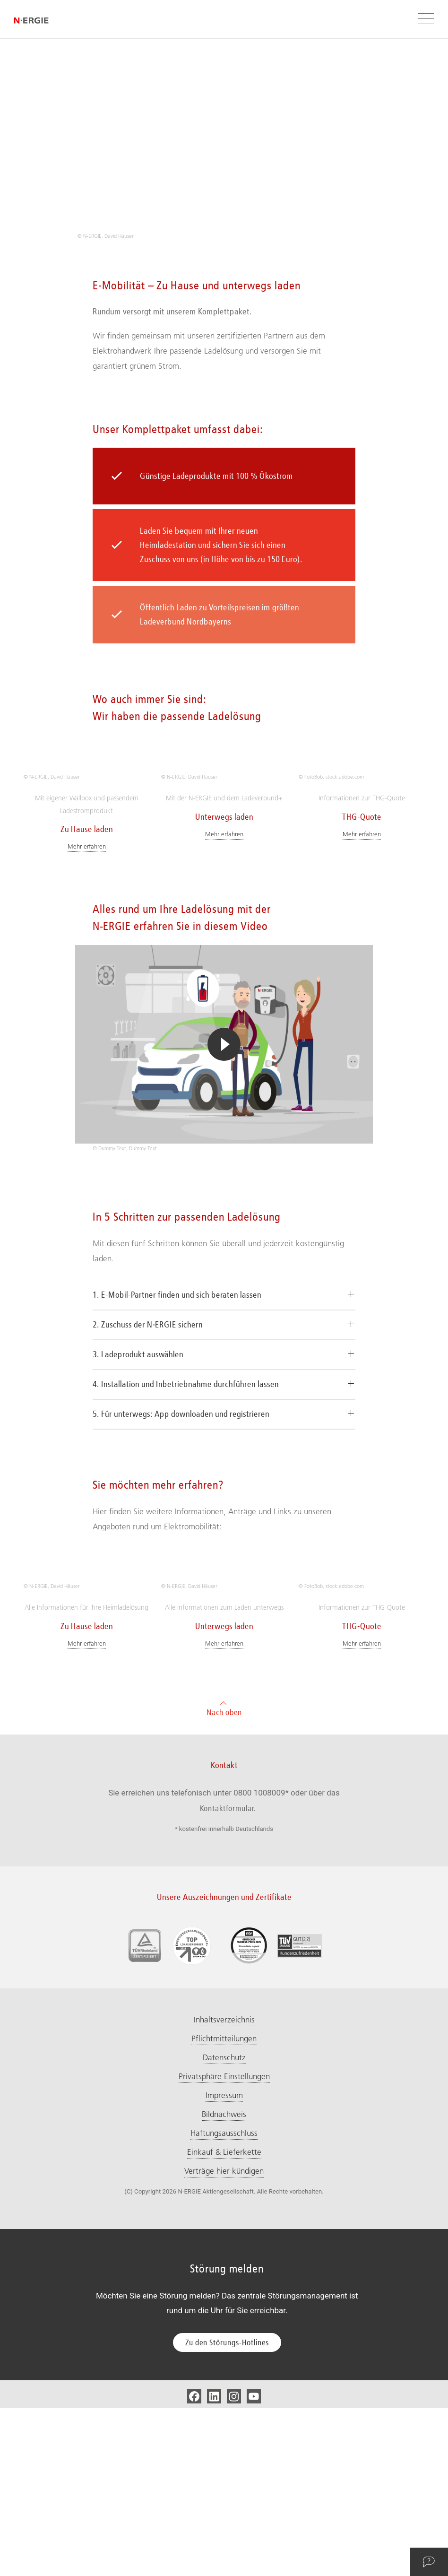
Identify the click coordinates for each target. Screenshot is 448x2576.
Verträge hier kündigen (224, 2338)
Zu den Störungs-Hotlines (227, 2510)
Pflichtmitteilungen (224, 2206)
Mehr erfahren (87, 930)
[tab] (224, 1379)
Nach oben (224, 1875)
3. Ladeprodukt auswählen (138, 1438)
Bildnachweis (224, 2282)
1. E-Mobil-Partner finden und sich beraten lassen (177, 1378)
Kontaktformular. (228, 1976)
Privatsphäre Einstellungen (224, 2244)
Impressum (224, 2263)
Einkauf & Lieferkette (224, 2319)
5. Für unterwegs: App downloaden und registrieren (181, 1497)
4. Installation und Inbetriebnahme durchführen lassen (186, 1468)
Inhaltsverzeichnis (224, 2187)
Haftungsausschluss (224, 2301)
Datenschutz (224, 2225)
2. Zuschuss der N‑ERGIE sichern (148, 1408)
